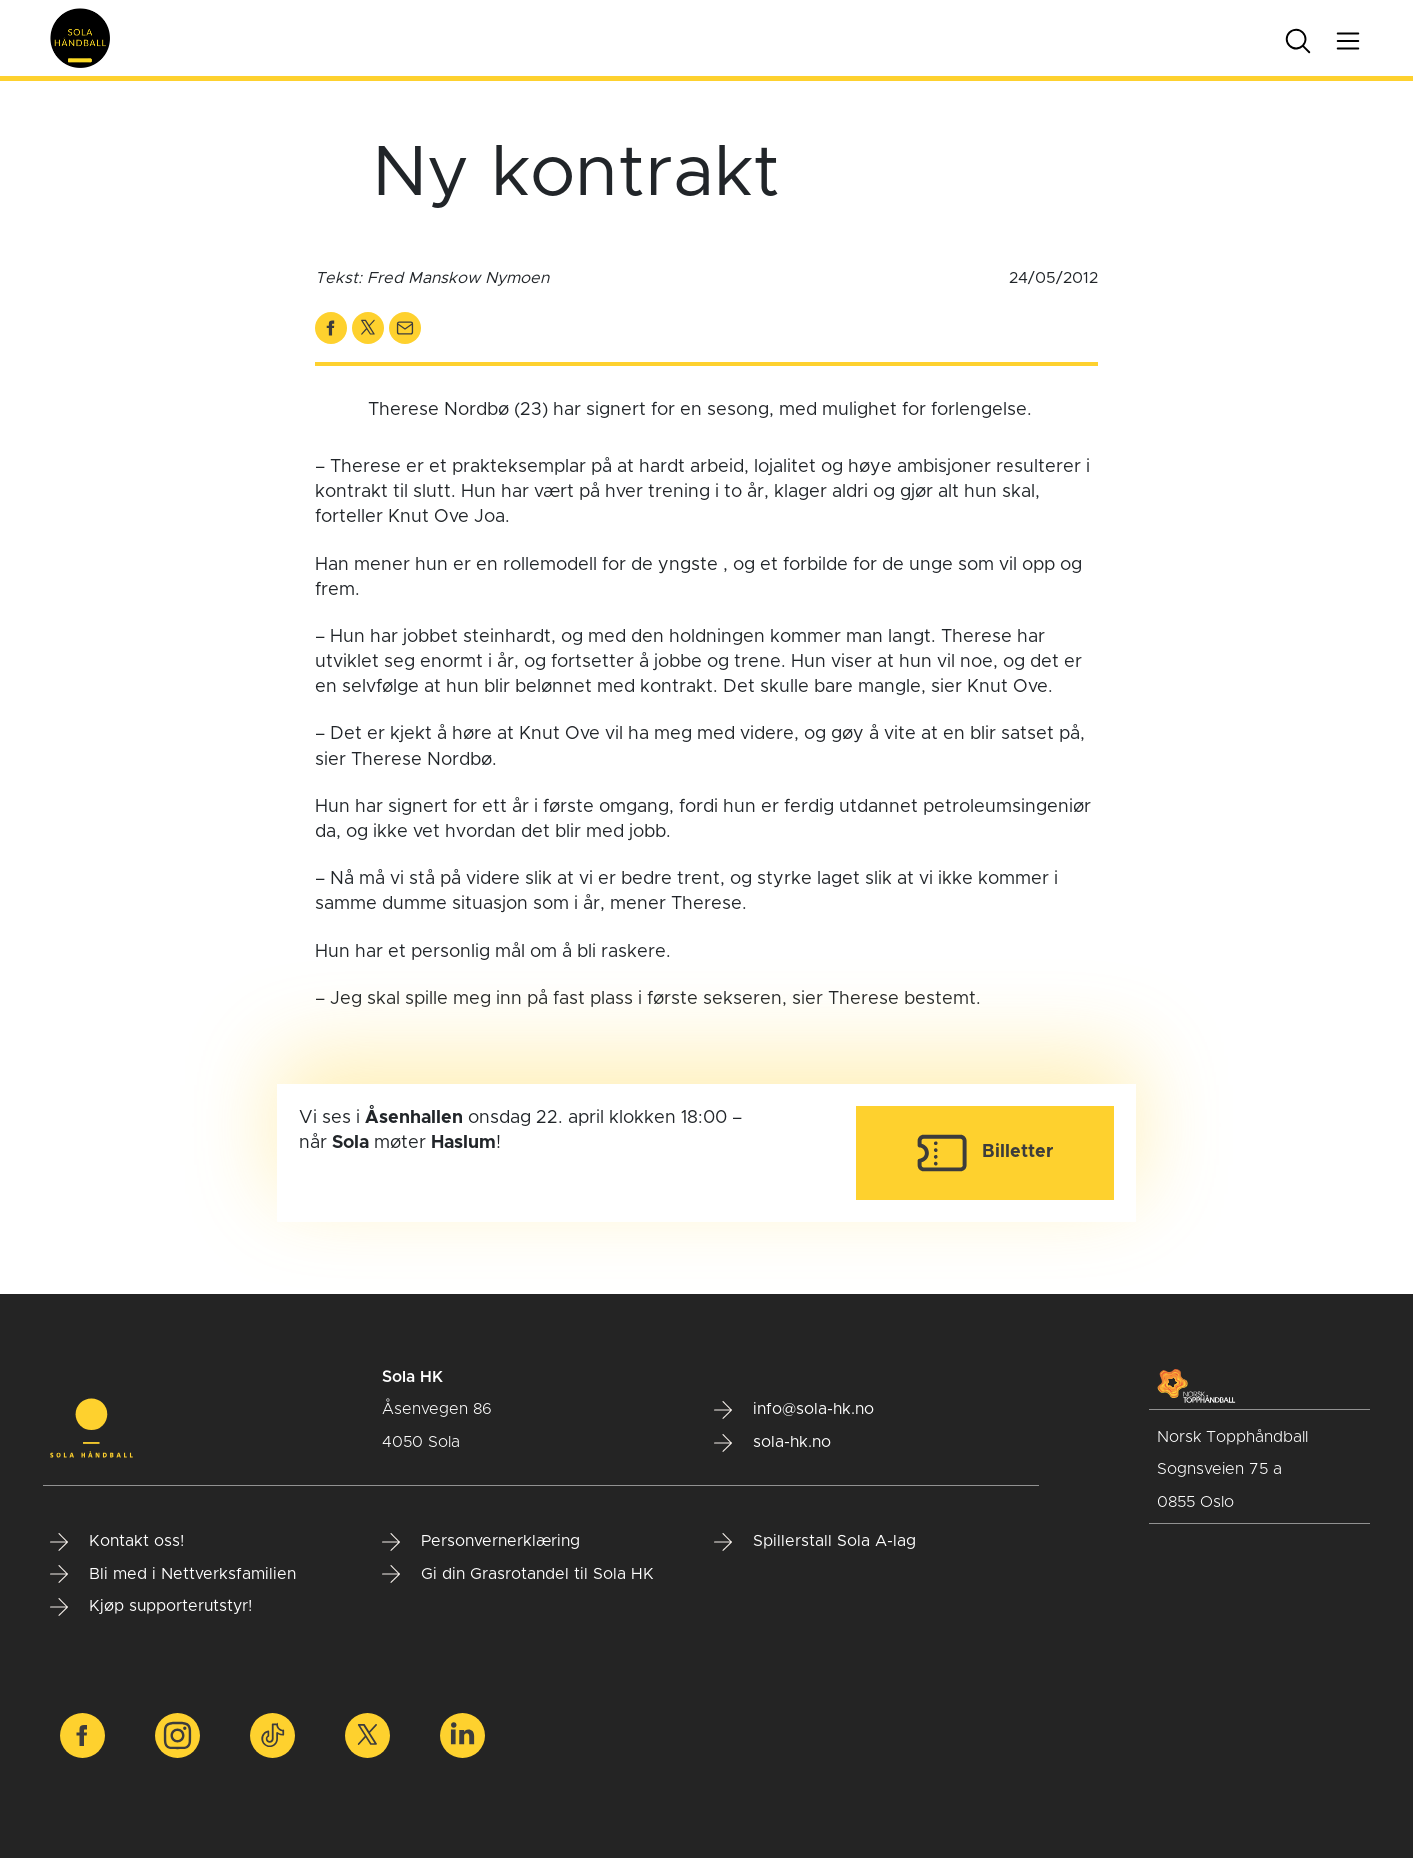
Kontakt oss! (117, 1542)
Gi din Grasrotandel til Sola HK (518, 1574)
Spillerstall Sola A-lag (815, 1542)
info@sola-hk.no (794, 1410)
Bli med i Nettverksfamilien (173, 1574)
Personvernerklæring (481, 1542)
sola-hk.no (772, 1443)
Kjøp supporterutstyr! (151, 1607)
